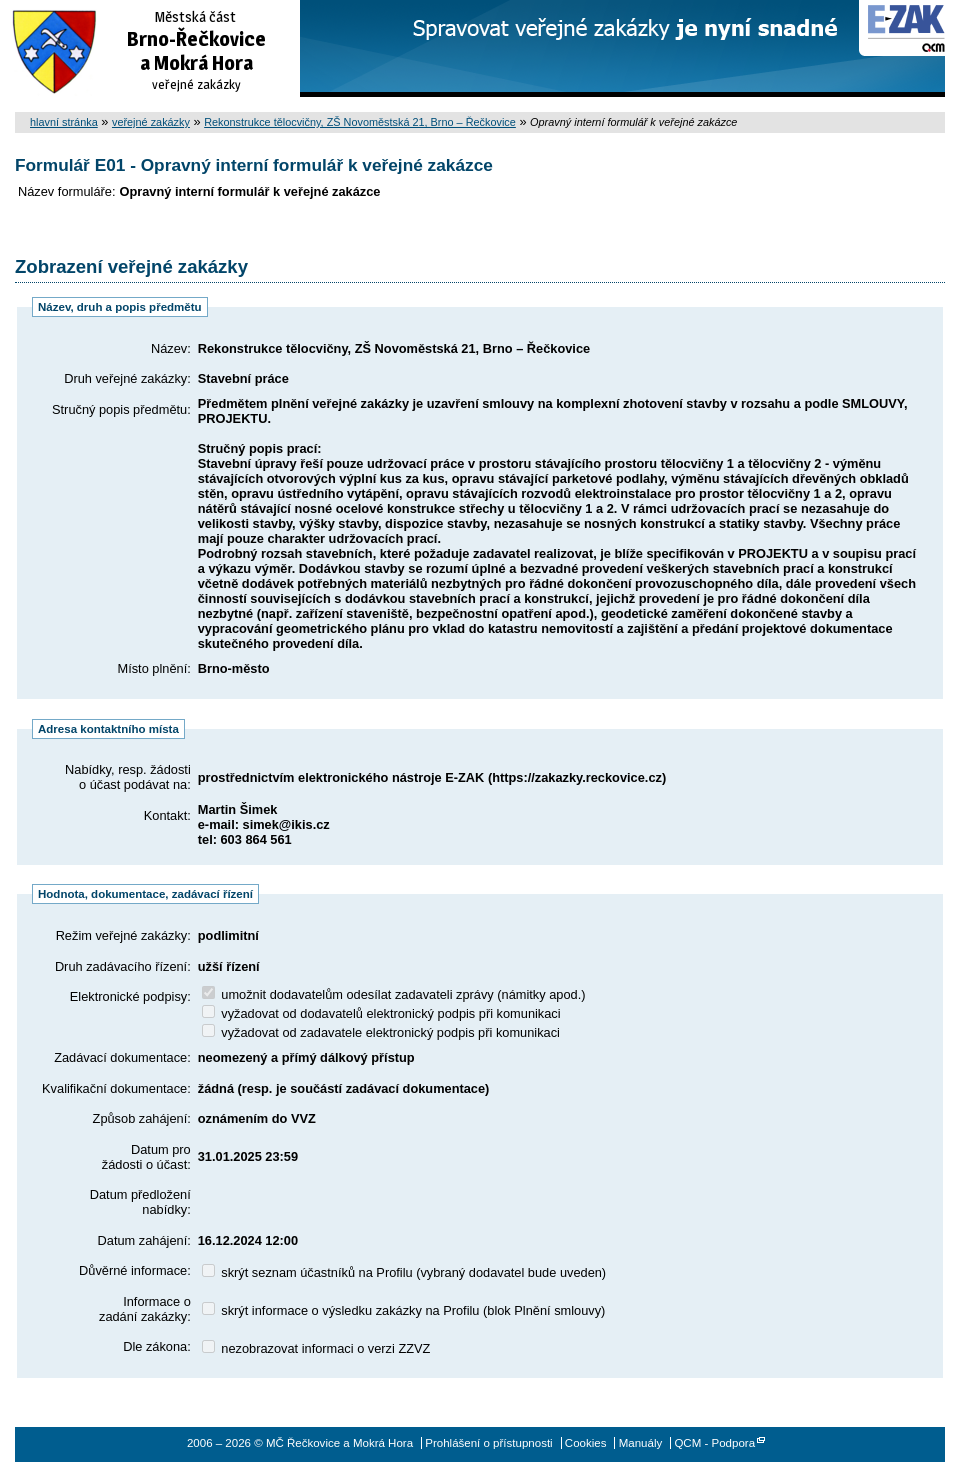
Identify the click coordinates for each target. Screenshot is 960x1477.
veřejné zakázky (151, 122)
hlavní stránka (64, 122)
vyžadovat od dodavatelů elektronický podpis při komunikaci (381, 1013)
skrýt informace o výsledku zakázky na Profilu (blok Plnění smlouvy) (404, 1310)
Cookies (586, 1443)
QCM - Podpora (714, 1443)
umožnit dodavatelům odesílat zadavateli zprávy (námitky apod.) (394, 994)
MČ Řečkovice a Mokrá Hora (150, 48)
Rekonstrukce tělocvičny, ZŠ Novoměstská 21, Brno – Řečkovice (360, 122)
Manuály (641, 1443)
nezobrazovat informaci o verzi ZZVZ (316, 1348)
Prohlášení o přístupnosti (488, 1443)
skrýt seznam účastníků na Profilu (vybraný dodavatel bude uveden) (404, 1272)
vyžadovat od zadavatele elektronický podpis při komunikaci (381, 1032)
